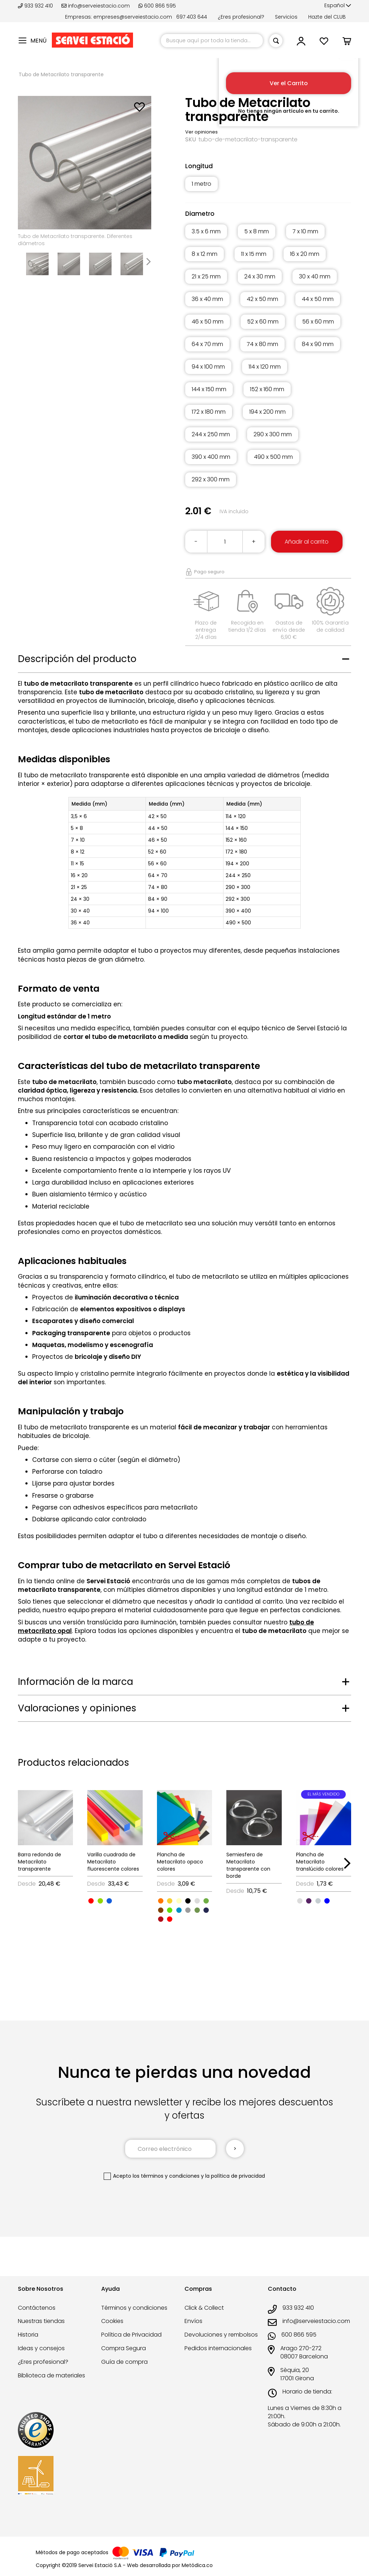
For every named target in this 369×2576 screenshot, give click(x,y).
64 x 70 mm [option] (207, 344)
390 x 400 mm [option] (211, 457)
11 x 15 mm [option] (253, 254)
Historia (28, 2334)
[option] (91, 1901)
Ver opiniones (201, 131)
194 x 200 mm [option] (267, 412)
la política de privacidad (235, 2175)
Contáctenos (36, 2308)
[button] (337, 6)
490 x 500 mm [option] (273, 457)
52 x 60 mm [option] (263, 321)
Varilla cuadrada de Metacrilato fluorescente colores (113, 1861)
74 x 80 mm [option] (262, 344)
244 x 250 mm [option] (211, 434)
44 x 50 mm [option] (318, 299)
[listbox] (268, 188)
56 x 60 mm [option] (318, 321)
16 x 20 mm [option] (304, 254)
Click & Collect (204, 2308)
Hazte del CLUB (327, 16)
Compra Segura (123, 2348)
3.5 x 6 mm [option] (206, 231)
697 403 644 (191, 16)
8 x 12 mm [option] (204, 254)
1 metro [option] (201, 184)
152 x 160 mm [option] (267, 389)
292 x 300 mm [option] (211, 479)
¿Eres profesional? (241, 16)
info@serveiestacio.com (96, 5)
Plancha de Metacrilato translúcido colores (320, 1861)
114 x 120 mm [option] (265, 367)
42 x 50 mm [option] (262, 299)
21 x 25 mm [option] (206, 276)
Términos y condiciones (134, 2308)
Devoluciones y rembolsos (221, 2334)
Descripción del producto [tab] (77, 658)
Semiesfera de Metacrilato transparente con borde (248, 1865)
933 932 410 (36, 5)
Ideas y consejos (41, 2348)
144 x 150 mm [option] (209, 389)
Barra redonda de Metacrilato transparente (39, 1861)
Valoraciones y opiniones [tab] (77, 1708)
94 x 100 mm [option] (208, 367)
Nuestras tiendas (41, 2321)
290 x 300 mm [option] (273, 434)
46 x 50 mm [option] (207, 321)
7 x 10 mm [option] (305, 231)
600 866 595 (157, 5)
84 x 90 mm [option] (318, 344)
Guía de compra (124, 2362)
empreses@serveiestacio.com (132, 16)
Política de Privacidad (131, 2334)
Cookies (112, 2321)
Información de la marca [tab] (75, 1681)
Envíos (193, 2321)
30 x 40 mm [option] (314, 276)
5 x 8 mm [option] (256, 231)
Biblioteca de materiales (51, 2375)
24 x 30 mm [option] (259, 276)
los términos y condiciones (166, 2175)
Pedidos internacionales (218, 2348)
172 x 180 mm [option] (209, 412)
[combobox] (212, 40)
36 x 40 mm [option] (207, 299)
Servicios (286, 16)
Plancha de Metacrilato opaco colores (180, 1861)
